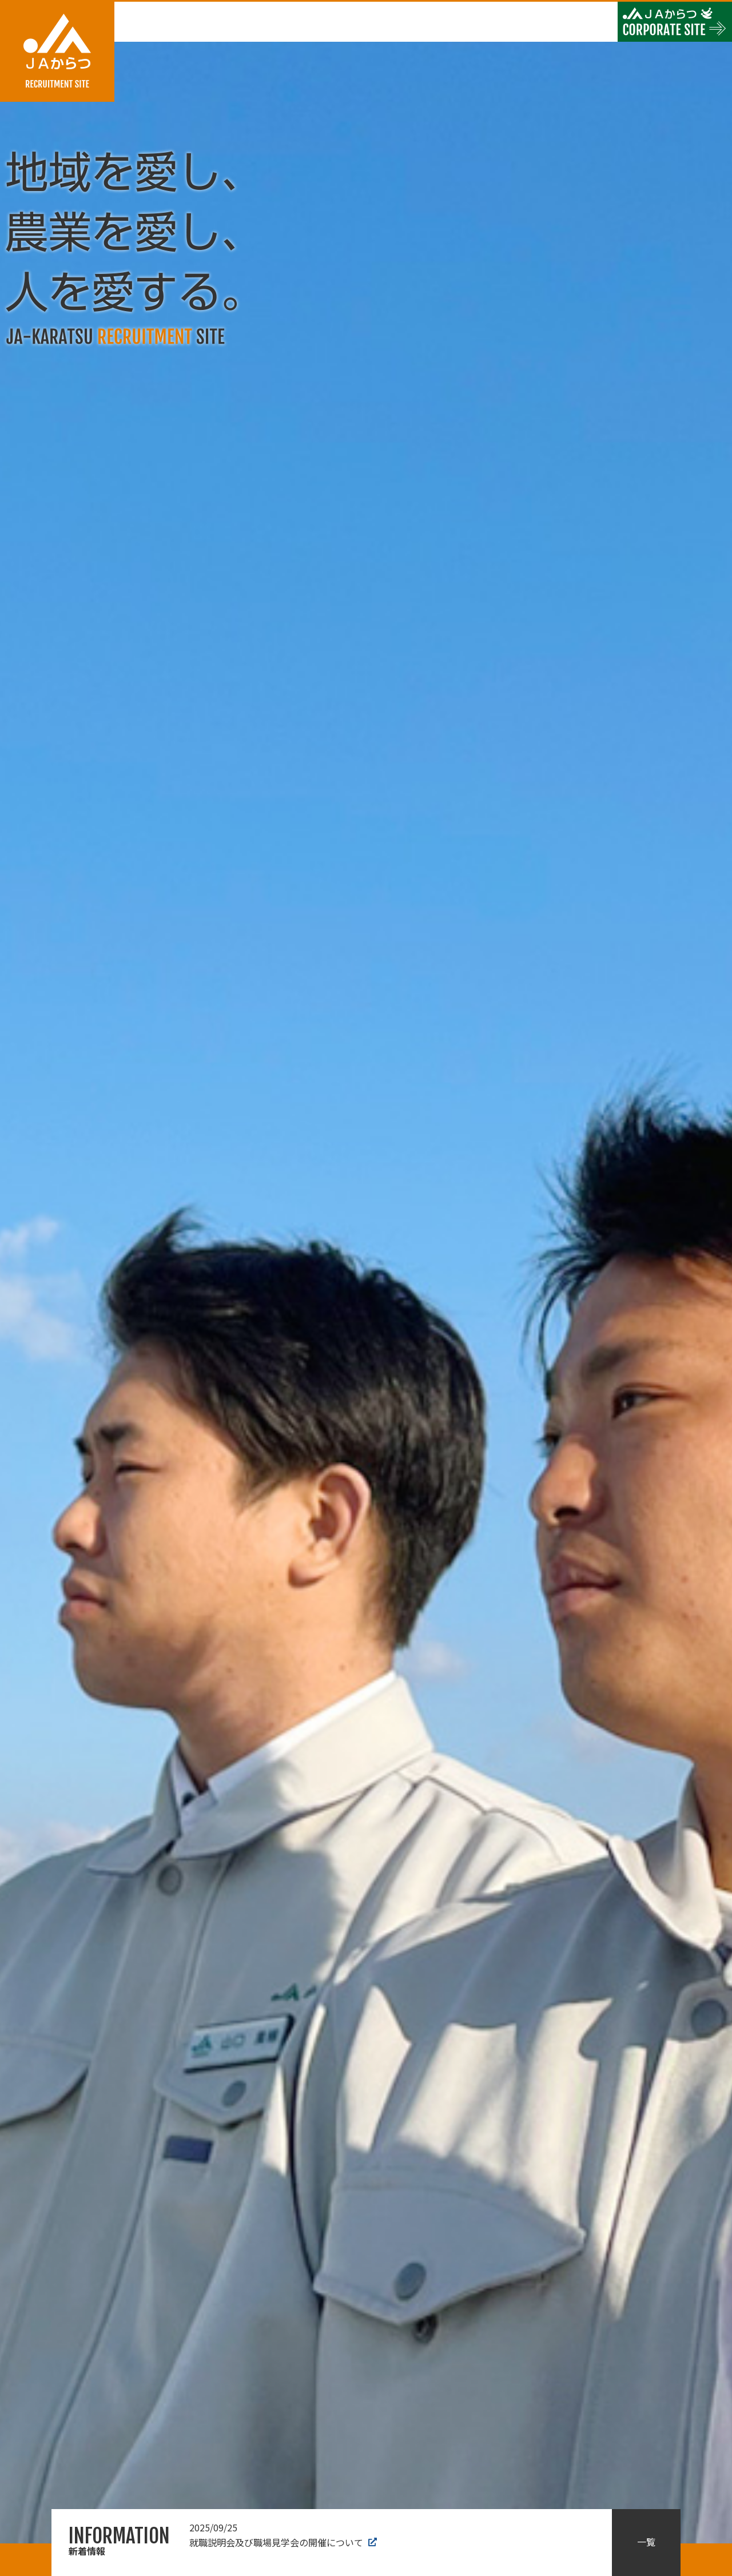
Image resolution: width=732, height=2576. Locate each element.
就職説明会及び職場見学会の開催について (283, 2535)
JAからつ (57, 52)
